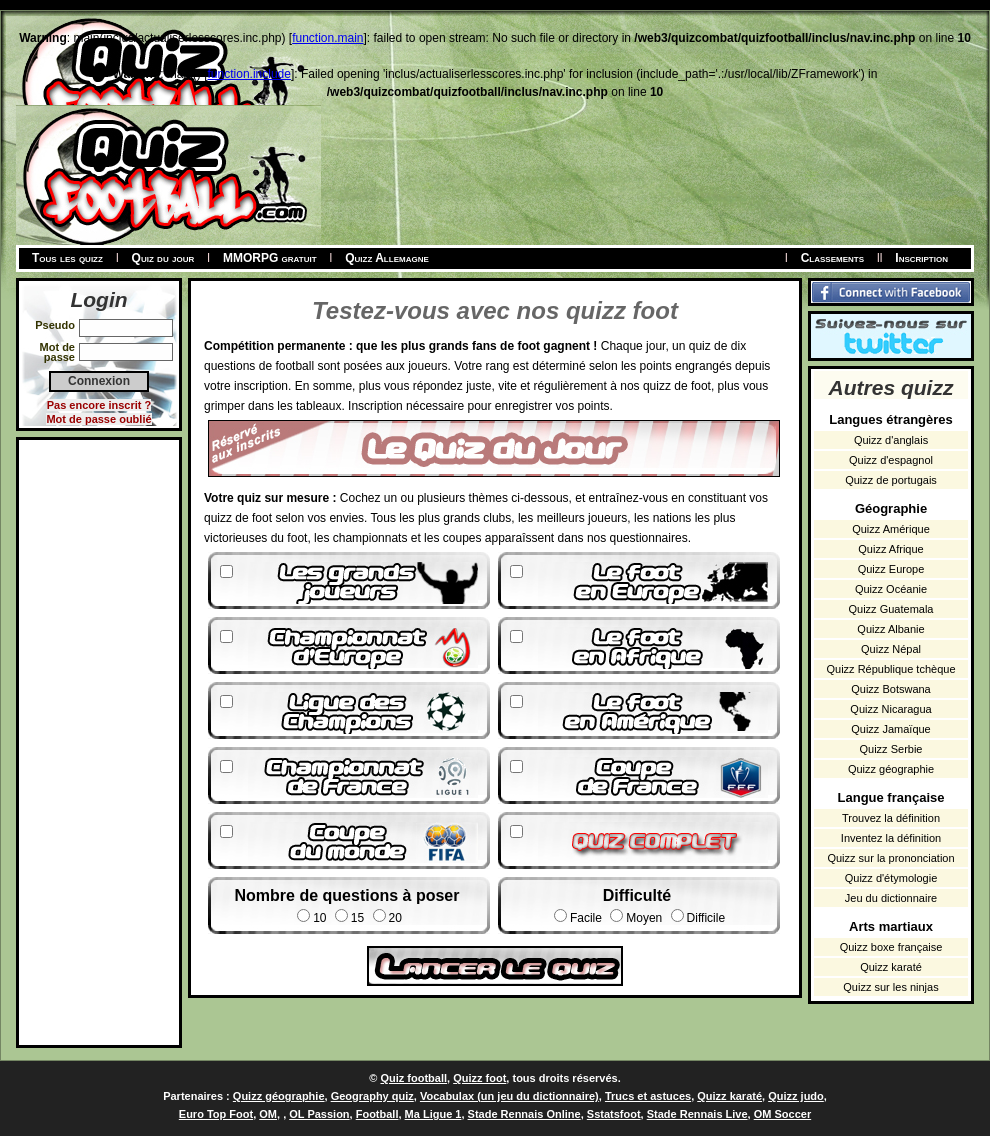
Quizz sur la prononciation (890, 858)
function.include (249, 74)
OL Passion (319, 1114)
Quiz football (413, 1078)
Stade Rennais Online (524, 1114)
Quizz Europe (891, 569)
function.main (327, 38)
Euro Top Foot (216, 1114)
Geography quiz (372, 1096)
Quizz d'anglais (891, 440)
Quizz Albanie (890, 629)
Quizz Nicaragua (890, 709)
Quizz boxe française (891, 947)
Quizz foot (479, 1078)
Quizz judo (796, 1096)
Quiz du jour (163, 258)
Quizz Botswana (890, 689)
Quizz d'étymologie (891, 878)
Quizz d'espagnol (891, 460)
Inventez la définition (891, 838)
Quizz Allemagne (387, 258)
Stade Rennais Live (697, 1114)
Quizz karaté (891, 967)
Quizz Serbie (891, 749)
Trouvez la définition (891, 818)
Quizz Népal (891, 649)
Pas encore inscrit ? (99, 405)
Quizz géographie (891, 769)
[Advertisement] (99, 740)
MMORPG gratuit (270, 258)
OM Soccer (782, 1114)
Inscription (921, 258)
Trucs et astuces (648, 1096)
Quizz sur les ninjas (890, 987)
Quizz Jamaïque (890, 729)
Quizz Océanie (891, 589)
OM (268, 1114)
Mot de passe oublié (98, 419)
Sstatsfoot (614, 1114)
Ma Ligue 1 (433, 1114)
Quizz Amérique (891, 529)
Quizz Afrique (890, 549)
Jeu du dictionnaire (891, 898)
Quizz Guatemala (891, 609)
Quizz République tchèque (890, 669)
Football (377, 1114)
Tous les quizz (67, 258)
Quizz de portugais (891, 480)
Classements (832, 258)
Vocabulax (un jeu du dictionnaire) (509, 1096)
